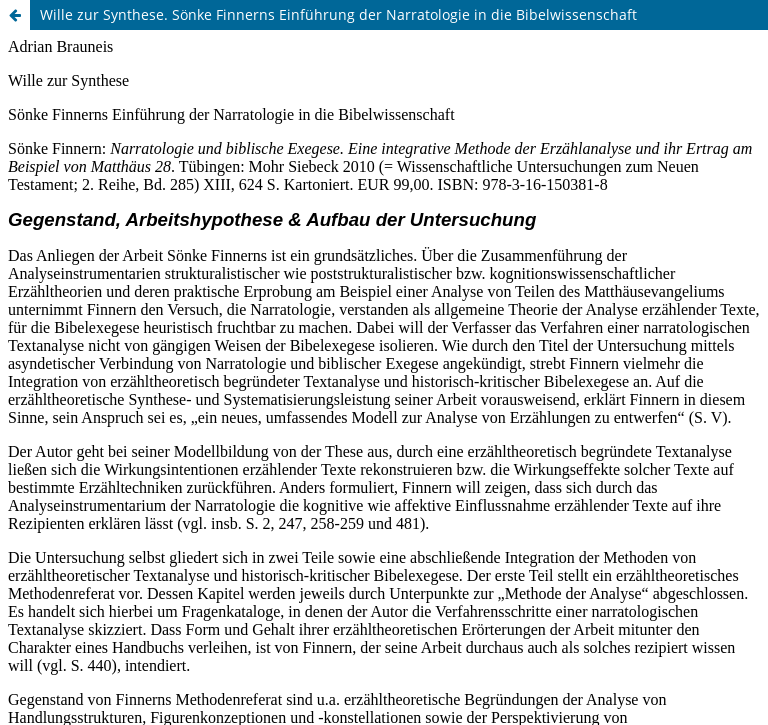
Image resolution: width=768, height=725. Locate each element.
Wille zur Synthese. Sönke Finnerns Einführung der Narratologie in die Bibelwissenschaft (338, 14)
